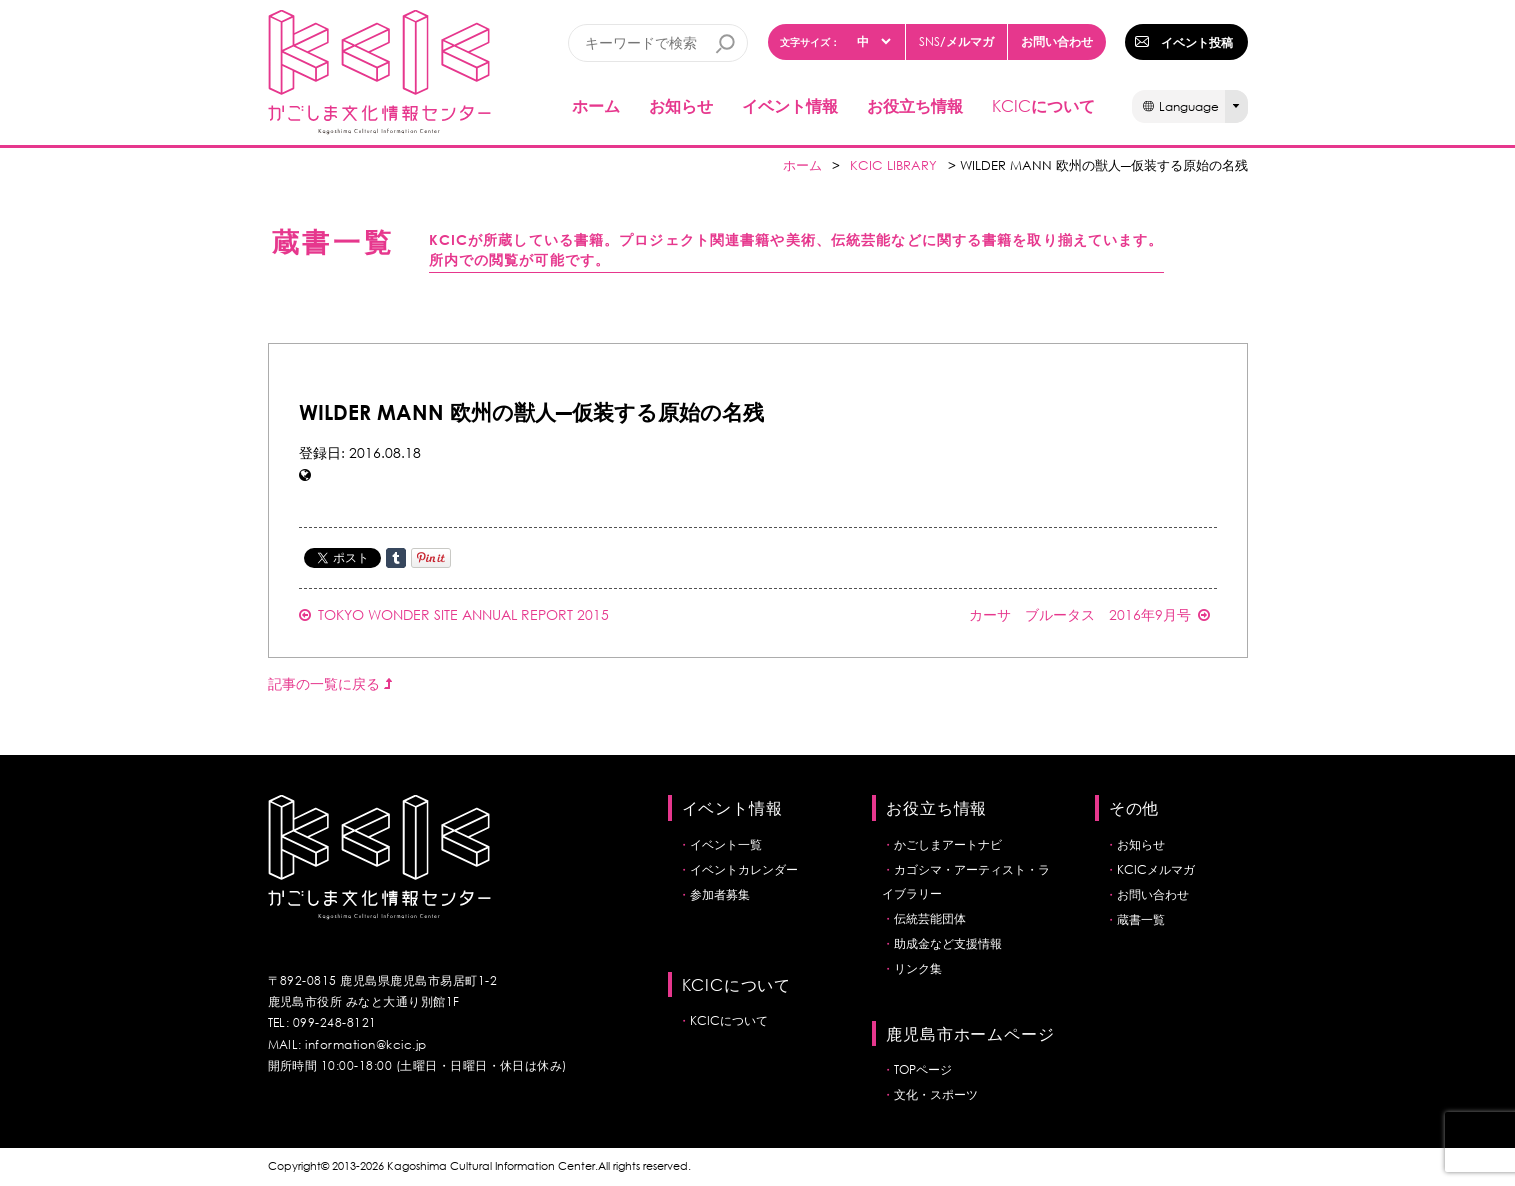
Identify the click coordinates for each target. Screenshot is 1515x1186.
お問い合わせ (1057, 41)
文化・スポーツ (936, 1094)
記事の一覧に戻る (330, 683)
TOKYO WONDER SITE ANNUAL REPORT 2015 (454, 614)
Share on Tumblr (396, 558)
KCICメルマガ (1156, 869)
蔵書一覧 (1141, 919)
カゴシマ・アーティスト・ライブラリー (966, 881)
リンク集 (918, 968)
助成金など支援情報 (948, 943)
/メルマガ (956, 41)
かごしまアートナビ (948, 844)
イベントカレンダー (744, 869)
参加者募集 (720, 894)
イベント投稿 (1197, 42)
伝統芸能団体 (930, 918)
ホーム (596, 105)
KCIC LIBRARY (893, 165)
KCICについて (729, 1020)
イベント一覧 (726, 844)
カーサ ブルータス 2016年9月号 (1089, 614)
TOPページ (923, 1069)
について (1043, 105)
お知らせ (681, 105)
